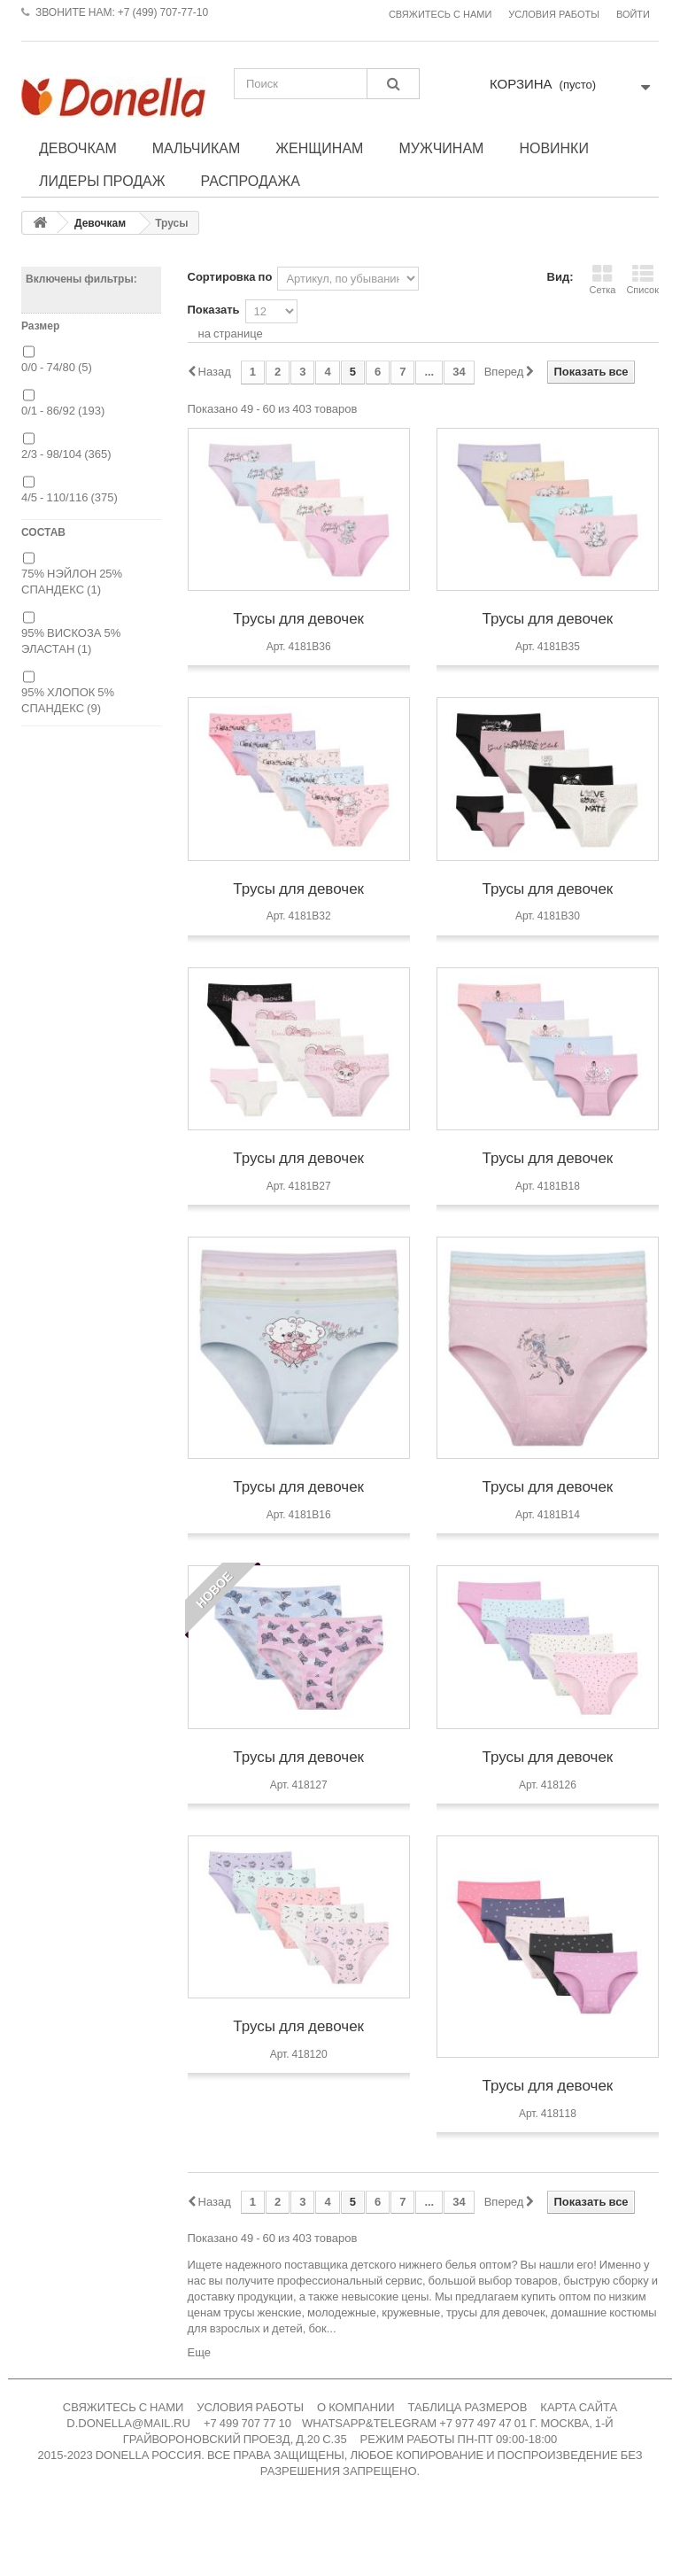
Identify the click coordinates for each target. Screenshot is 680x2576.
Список (642, 279)
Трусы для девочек (298, 617)
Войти (633, 14)
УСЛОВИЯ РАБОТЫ (250, 2407)
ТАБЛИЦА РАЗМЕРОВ (468, 2407)
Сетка (602, 279)
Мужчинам (440, 148)
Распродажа (250, 181)
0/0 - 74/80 (56, 367)
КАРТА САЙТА (578, 2407)
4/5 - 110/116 (69, 497)
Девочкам (78, 148)
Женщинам (319, 148)
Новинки (554, 148)
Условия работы (553, 14)
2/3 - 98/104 (66, 454)
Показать (214, 309)
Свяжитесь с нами (440, 14)
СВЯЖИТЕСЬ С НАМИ (123, 2407)
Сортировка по (230, 277)
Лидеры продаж (102, 181)
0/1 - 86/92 (62, 410)
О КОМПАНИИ (356, 2407)
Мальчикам (196, 148)
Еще (199, 2352)
